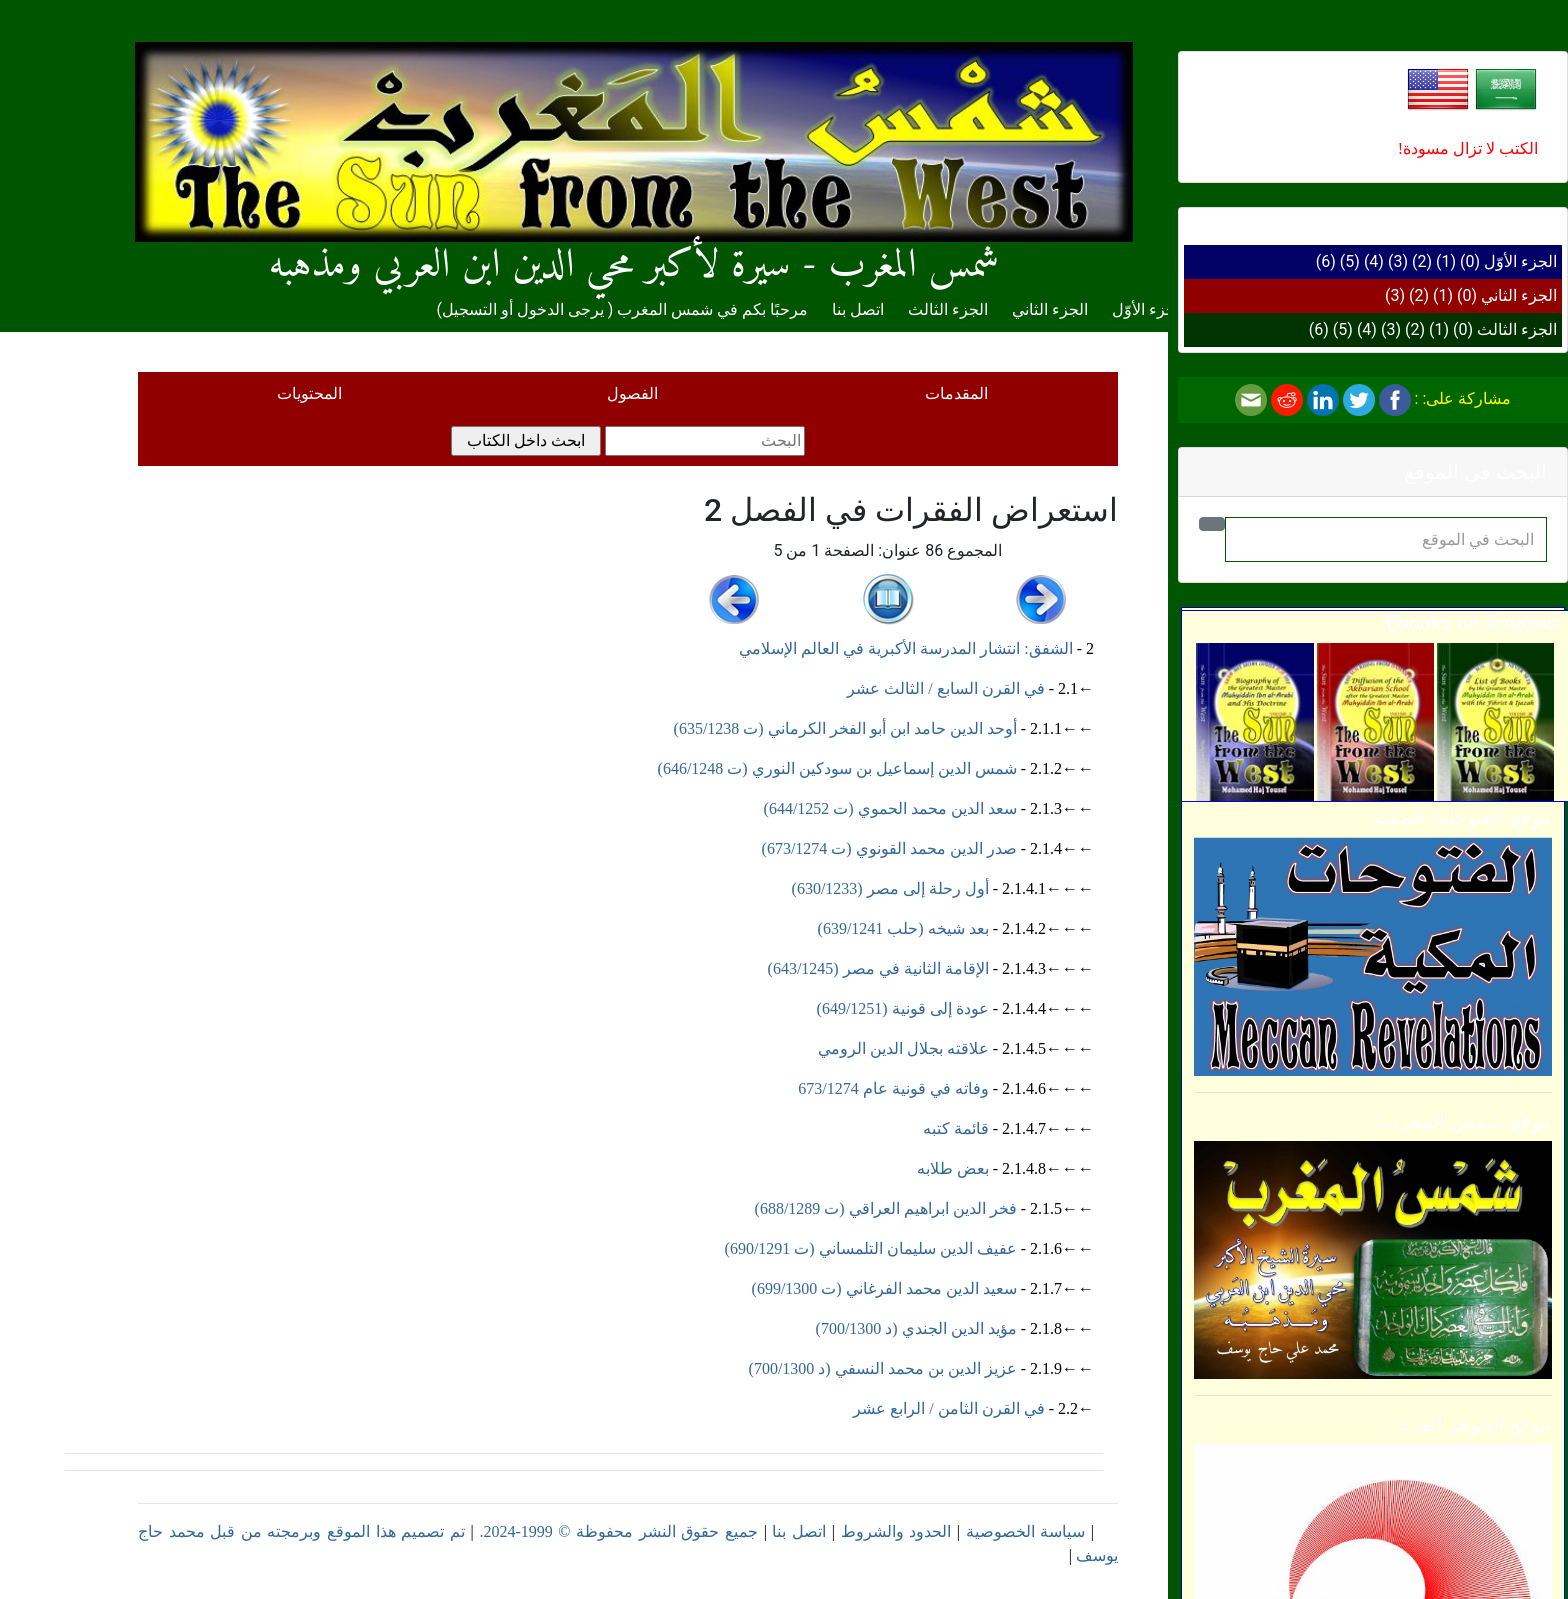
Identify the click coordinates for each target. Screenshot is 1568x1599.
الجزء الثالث (1517, 329)
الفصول (632, 393)
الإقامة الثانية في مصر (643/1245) (878, 968)
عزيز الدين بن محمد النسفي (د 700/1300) (883, 1368)
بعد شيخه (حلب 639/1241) (903, 928)
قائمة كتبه (956, 1128)
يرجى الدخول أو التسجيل (523, 309)
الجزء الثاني (1519, 295)
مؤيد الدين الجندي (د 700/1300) (916, 1328)
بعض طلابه (953, 1168)
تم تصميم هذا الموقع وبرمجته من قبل (335, 1531)
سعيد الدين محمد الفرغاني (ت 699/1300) (884, 1288)
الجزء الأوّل (1520, 261)
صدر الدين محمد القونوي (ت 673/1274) (889, 848)
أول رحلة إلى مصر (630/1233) (890, 888)
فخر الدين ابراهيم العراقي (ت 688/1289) (886, 1208)
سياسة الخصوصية (1026, 1531)
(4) (1374, 261)
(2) (1422, 261)
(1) (1446, 261)
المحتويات (309, 393)
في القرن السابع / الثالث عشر (945, 688)
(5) (1350, 261)
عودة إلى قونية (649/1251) (903, 1008)
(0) (1470, 261)
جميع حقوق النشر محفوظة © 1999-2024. (618, 1531)
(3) (1398, 261)
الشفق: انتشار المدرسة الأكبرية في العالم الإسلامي (905, 648)
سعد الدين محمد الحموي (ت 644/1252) (890, 808)
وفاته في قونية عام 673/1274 (893, 1088)
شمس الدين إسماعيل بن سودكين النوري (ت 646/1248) (837, 768)
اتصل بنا (858, 309)
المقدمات (956, 393)
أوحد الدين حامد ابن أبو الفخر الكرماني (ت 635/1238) (845, 728)
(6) (1326, 261)
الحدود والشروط (896, 1531)
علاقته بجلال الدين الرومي (903, 1048)
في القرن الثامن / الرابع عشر (948, 1408)
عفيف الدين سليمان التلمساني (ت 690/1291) (871, 1248)
